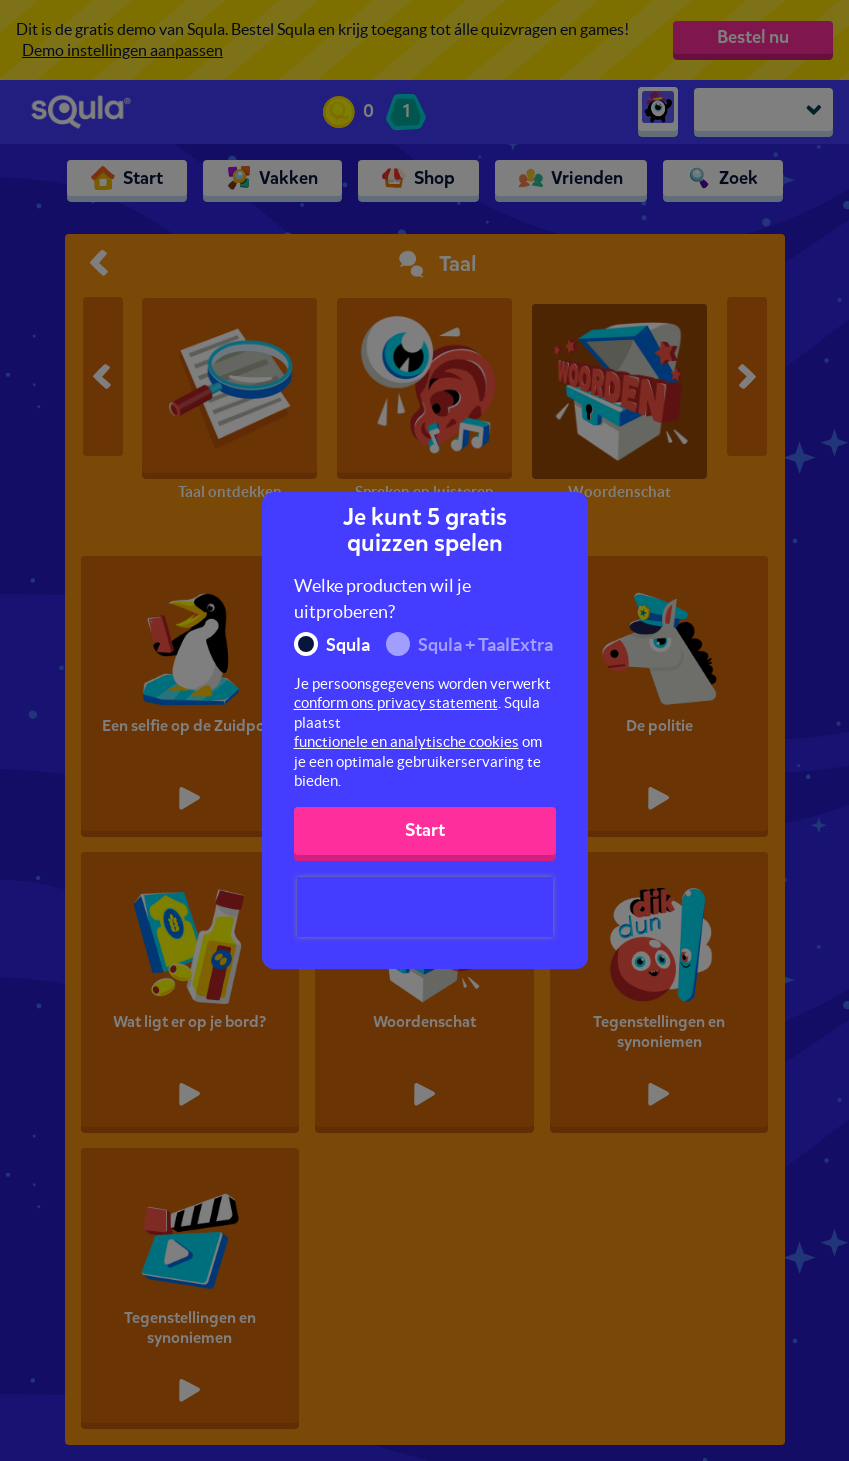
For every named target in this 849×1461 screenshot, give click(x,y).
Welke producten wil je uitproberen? (382, 598)
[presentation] (425, 907)
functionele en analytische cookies (406, 741)
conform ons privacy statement (396, 702)
